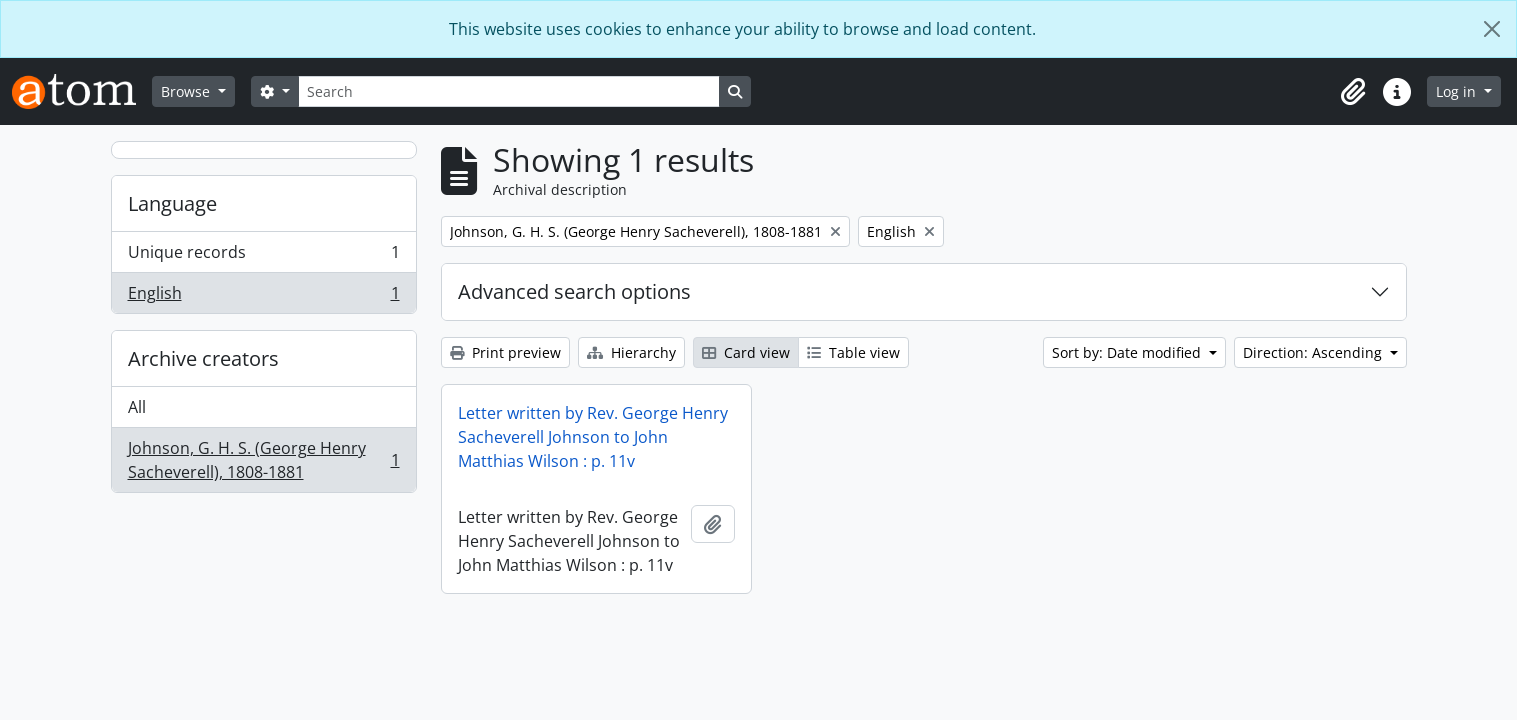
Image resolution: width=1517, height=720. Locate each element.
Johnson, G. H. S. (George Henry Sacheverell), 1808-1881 (263, 460)
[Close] (1492, 29)
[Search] (509, 91)
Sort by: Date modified (1128, 352)
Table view (853, 352)
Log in (1458, 91)
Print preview (505, 352)
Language (172, 203)
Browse (187, 91)
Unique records (263, 256)
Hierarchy (631, 352)
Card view (746, 352)
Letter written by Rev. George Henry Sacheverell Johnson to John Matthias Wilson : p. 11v (593, 437)
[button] (1353, 92)
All (137, 407)
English (263, 297)
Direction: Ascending (1314, 352)
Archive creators (203, 358)
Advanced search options (574, 291)
